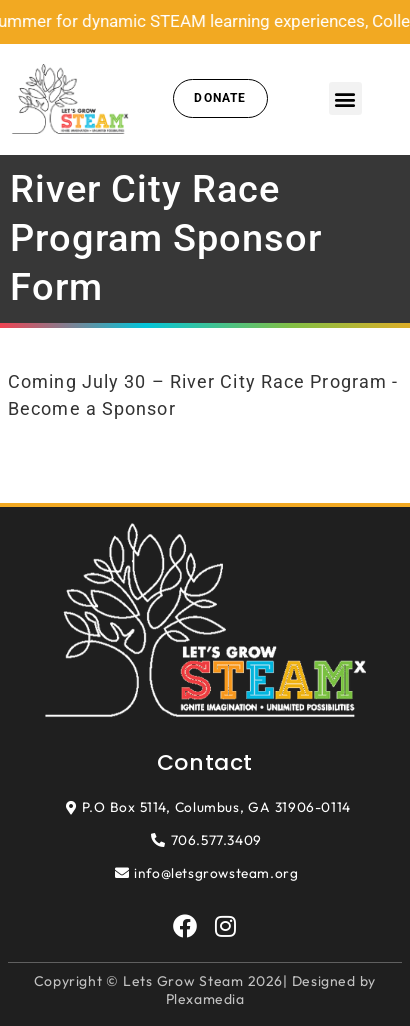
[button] (345, 98)
